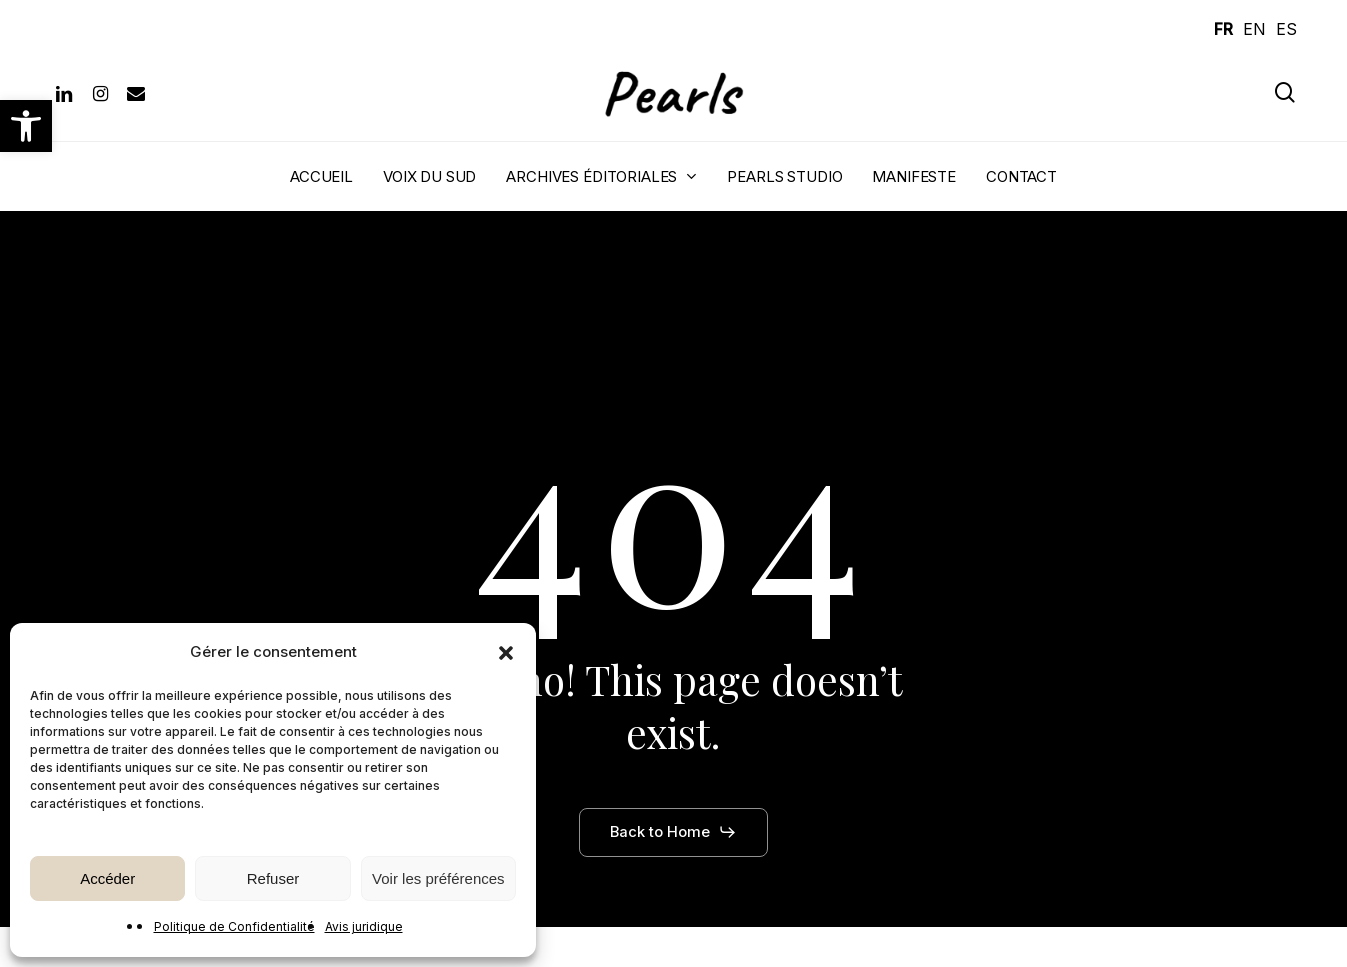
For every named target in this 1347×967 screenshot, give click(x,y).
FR (1223, 29)
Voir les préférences (438, 878)
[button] (26, 126)
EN (1254, 29)
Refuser (273, 878)
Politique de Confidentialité (234, 926)
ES (1286, 29)
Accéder (107, 878)
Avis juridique (364, 926)
